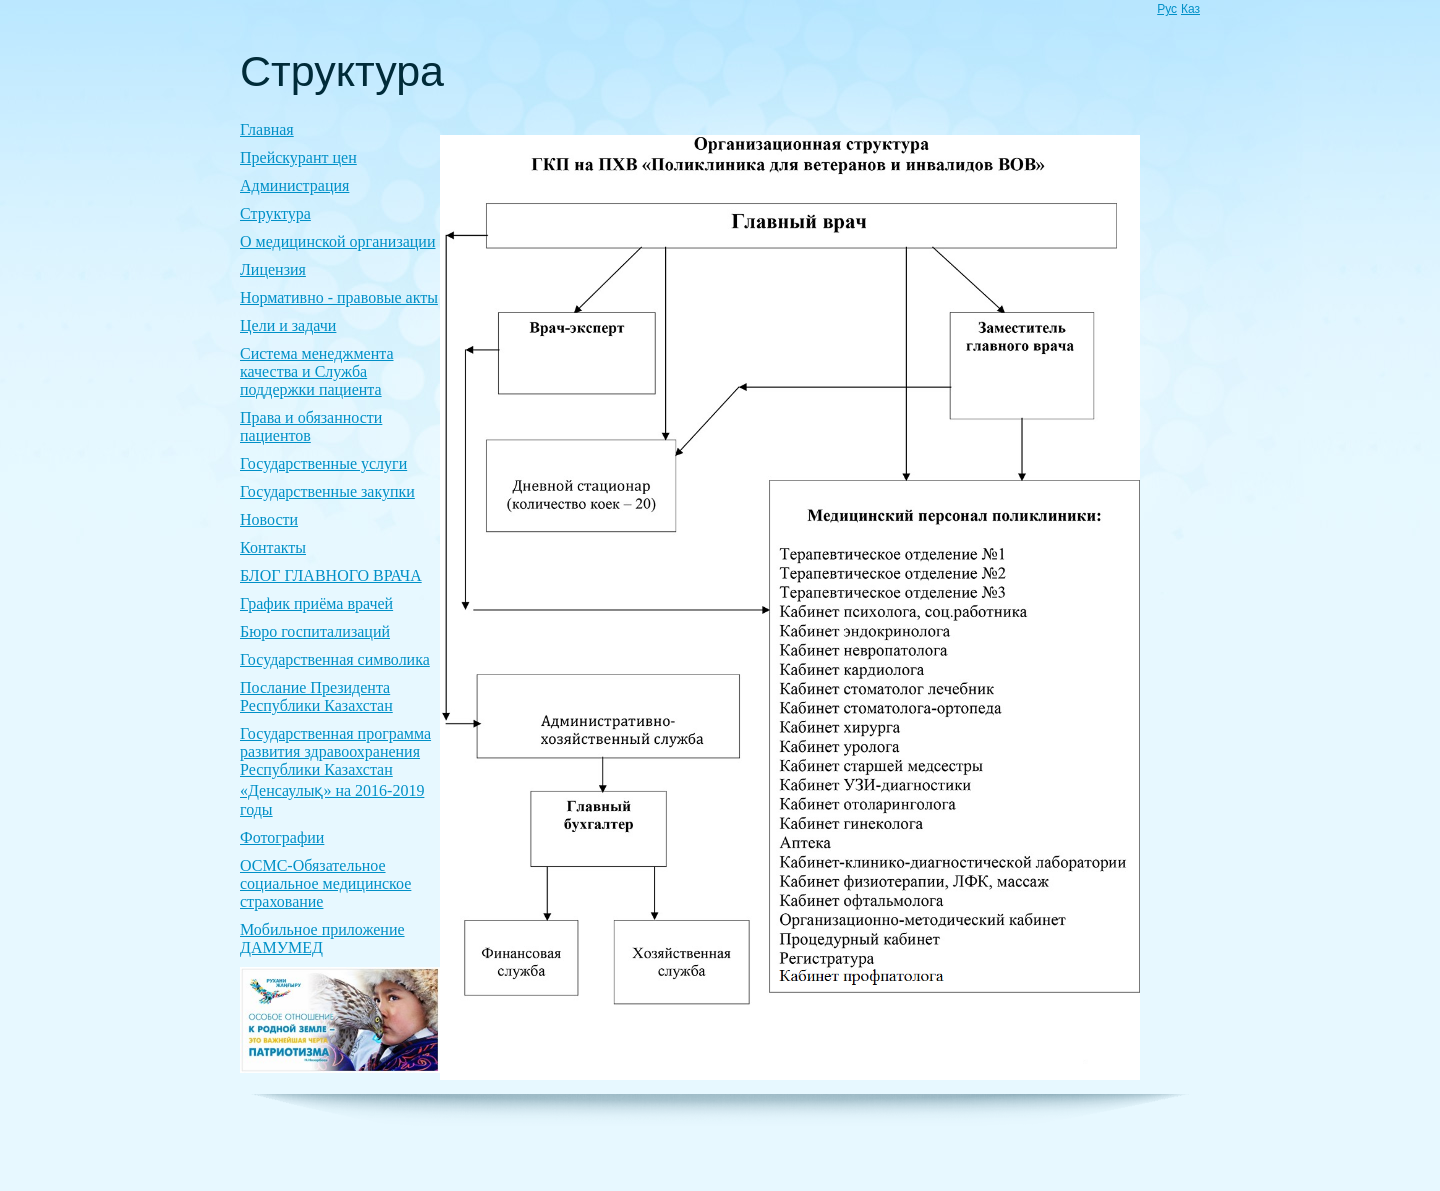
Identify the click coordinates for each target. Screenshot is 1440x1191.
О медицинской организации (337, 241)
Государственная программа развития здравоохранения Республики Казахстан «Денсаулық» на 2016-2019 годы (335, 771)
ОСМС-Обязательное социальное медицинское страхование (325, 883)
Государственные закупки (327, 491)
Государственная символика (335, 659)
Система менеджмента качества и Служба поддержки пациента (317, 371)
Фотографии (282, 837)
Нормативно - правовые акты (339, 297)
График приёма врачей (316, 603)
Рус (1167, 9)
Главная (267, 129)
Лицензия (273, 269)
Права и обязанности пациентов (311, 426)
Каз (1190, 9)
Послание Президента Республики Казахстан (316, 696)
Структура (275, 213)
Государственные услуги (323, 463)
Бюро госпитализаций (315, 631)
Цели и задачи (288, 325)
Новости (269, 519)
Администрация (294, 185)
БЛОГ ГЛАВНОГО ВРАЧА (331, 575)
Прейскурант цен (298, 157)
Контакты (273, 547)
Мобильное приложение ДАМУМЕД (322, 938)
